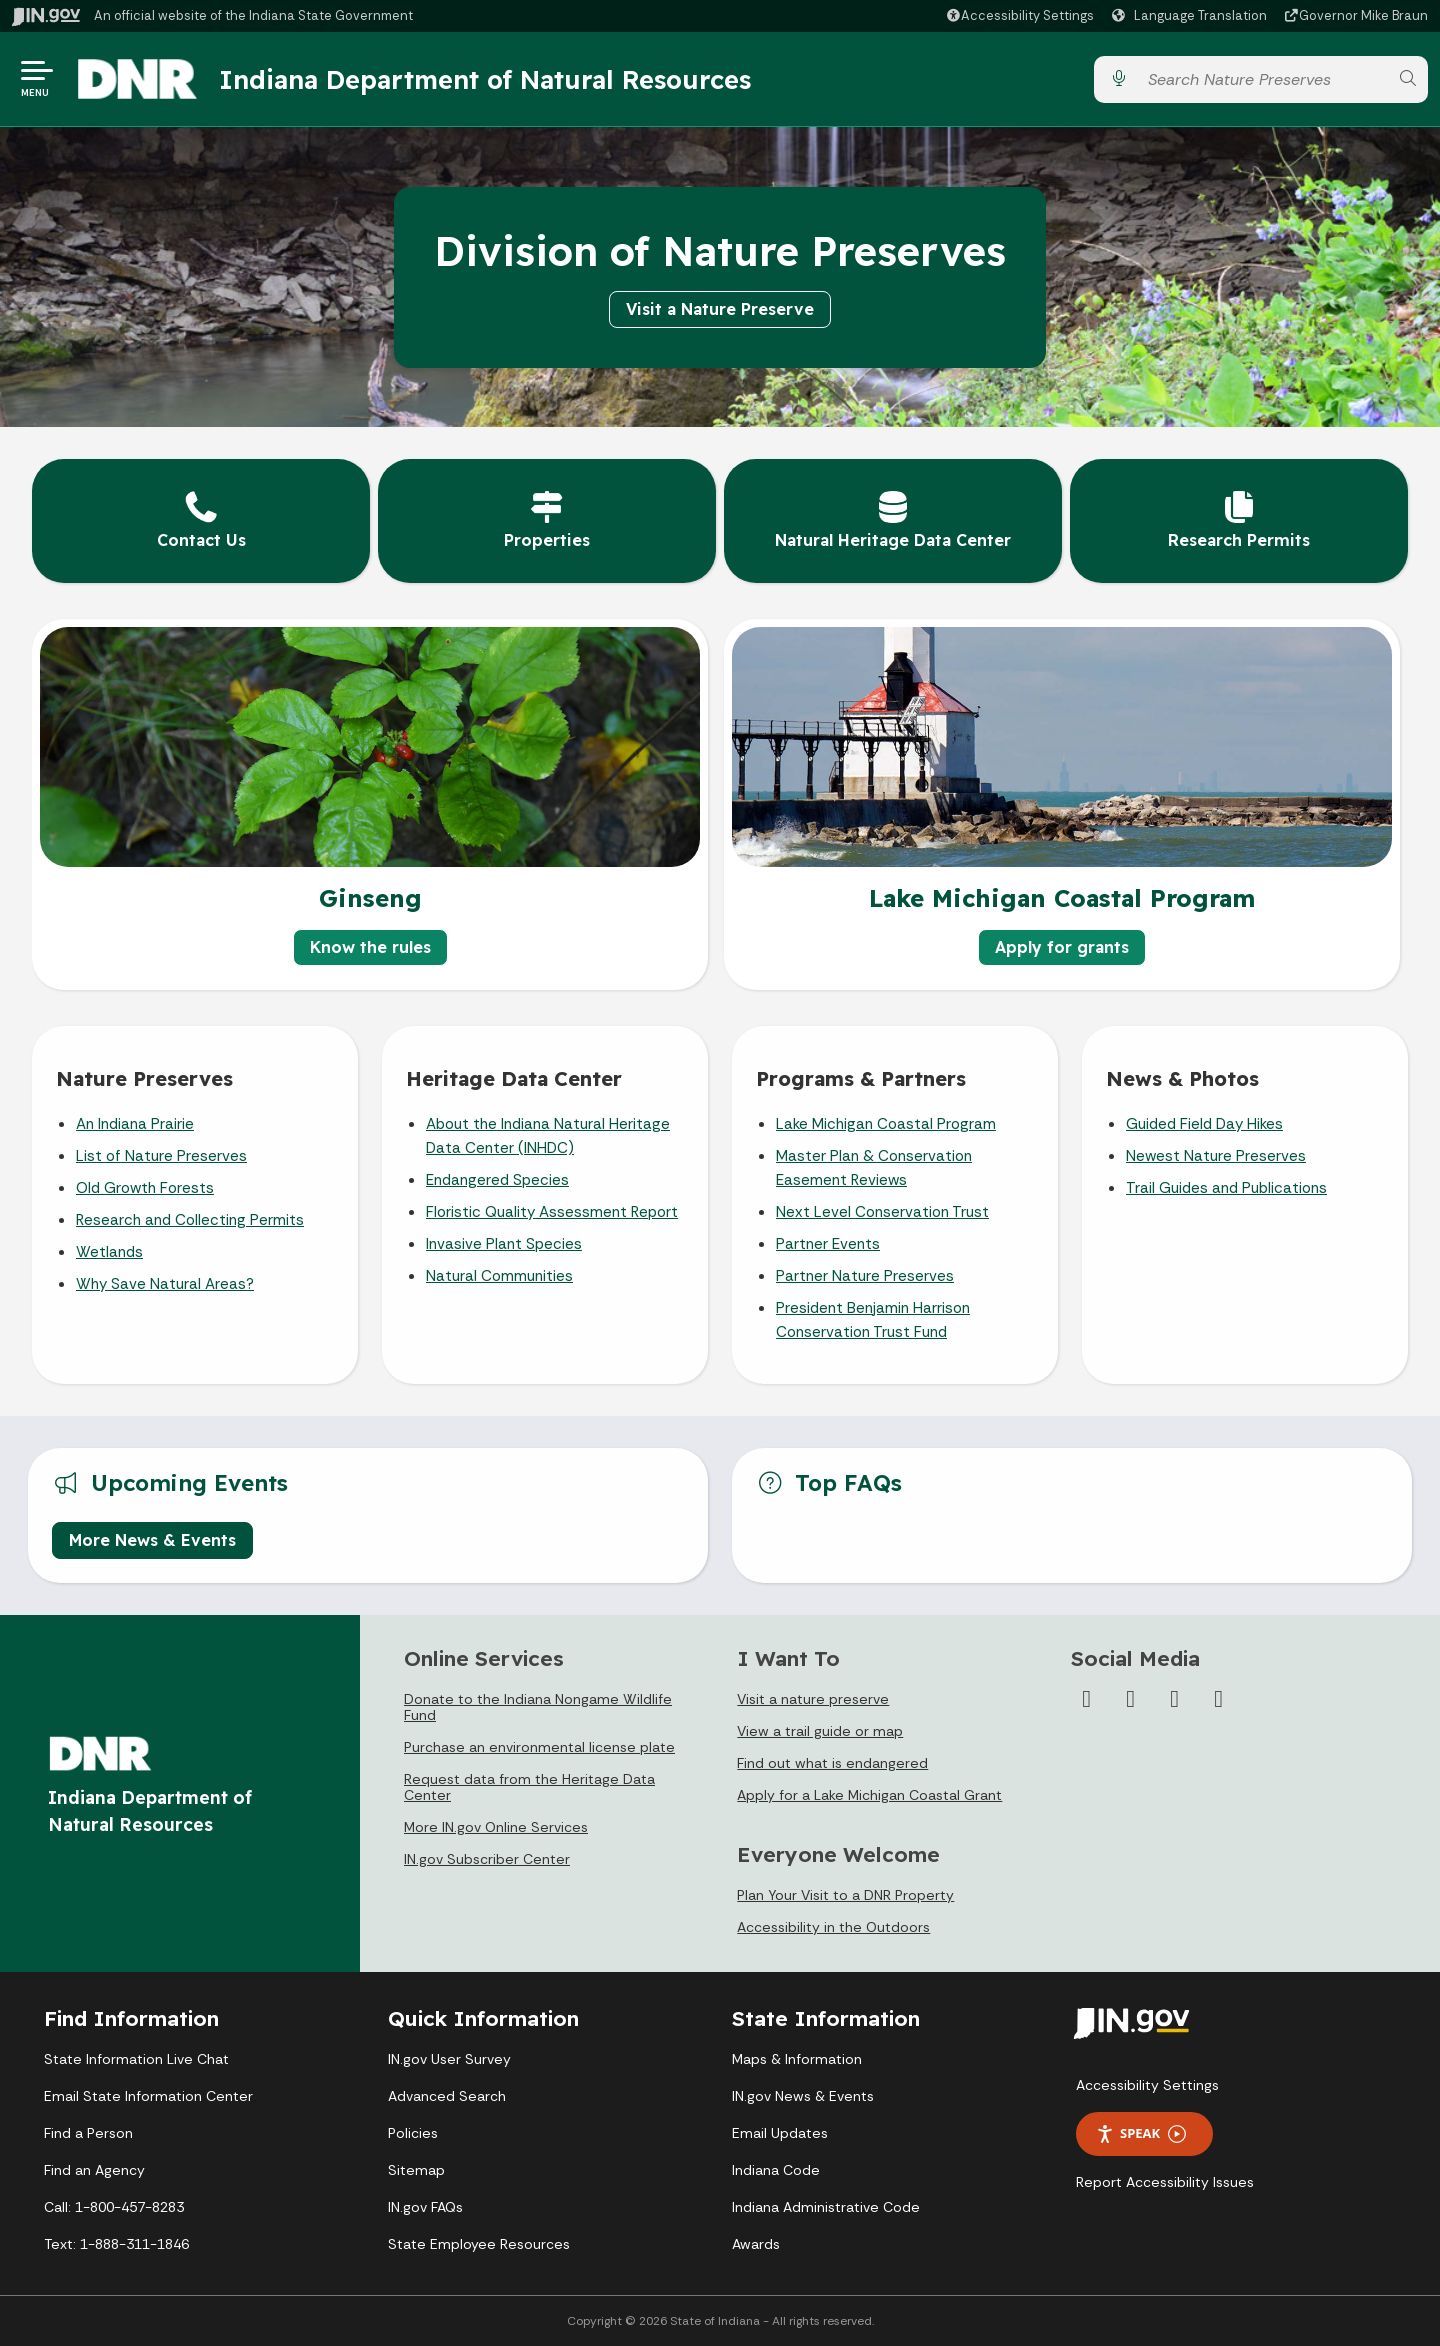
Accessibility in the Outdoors (833, 1927)
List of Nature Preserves (161, 1156)
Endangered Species (497, 1180)
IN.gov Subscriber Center (487, 1859)
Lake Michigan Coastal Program (886, 1124)
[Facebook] (1087, 1699)
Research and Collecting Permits (190, 1220)
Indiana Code (776, 2170)
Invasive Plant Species (504, 1244)
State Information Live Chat (136, 2059)
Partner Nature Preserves (865, 1276)
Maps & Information (797, 2059)
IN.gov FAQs (425, 2207)
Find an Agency (94, 2170)
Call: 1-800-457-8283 (114, 2207)
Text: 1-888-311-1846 (116, 2244)
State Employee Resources (479, 2244)
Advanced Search (447, 2096)
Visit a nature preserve (813, 1699)
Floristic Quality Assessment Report (552, 1212)
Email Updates (780, 2133)
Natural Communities (499, 1276)
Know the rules (370, 947)
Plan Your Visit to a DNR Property (845, 1895)
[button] (1019, 15)
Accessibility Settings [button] (1147, 2085)
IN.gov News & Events (803, 2096)
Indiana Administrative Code (826, 2207)
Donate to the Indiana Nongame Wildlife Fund (538, 1707)
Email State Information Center (148, 2096)
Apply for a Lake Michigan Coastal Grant (869, 1795)
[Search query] (1263, 79)
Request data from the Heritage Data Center (529, 1787)
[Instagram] (1131, 1699)
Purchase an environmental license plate (539, 1747)
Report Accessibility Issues (1165, 2182)
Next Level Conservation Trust (882, 1212)
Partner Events (828, 1244)
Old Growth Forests (145, 1188)
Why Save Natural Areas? (165, 1284)
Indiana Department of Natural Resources (485, 79)
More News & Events (152, 1540)
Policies (413, 2133)
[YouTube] (1175, 1699)
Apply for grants (1062, 947)
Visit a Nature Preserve (720, 309)
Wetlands (109, 1252)
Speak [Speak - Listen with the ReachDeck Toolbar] (1141, 2133)
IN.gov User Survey (449, 2059)
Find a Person (88, 2133)
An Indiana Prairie (135, 1124)
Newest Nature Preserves (1216, 1156)
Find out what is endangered (832, 1763)
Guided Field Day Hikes (1204, 1124)
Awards (756, 2244)
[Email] (1219, 1699)
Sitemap (416, 2170)
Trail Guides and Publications (1226, 1188)
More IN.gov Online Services (496, 1827)
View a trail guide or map (820, 1731)
